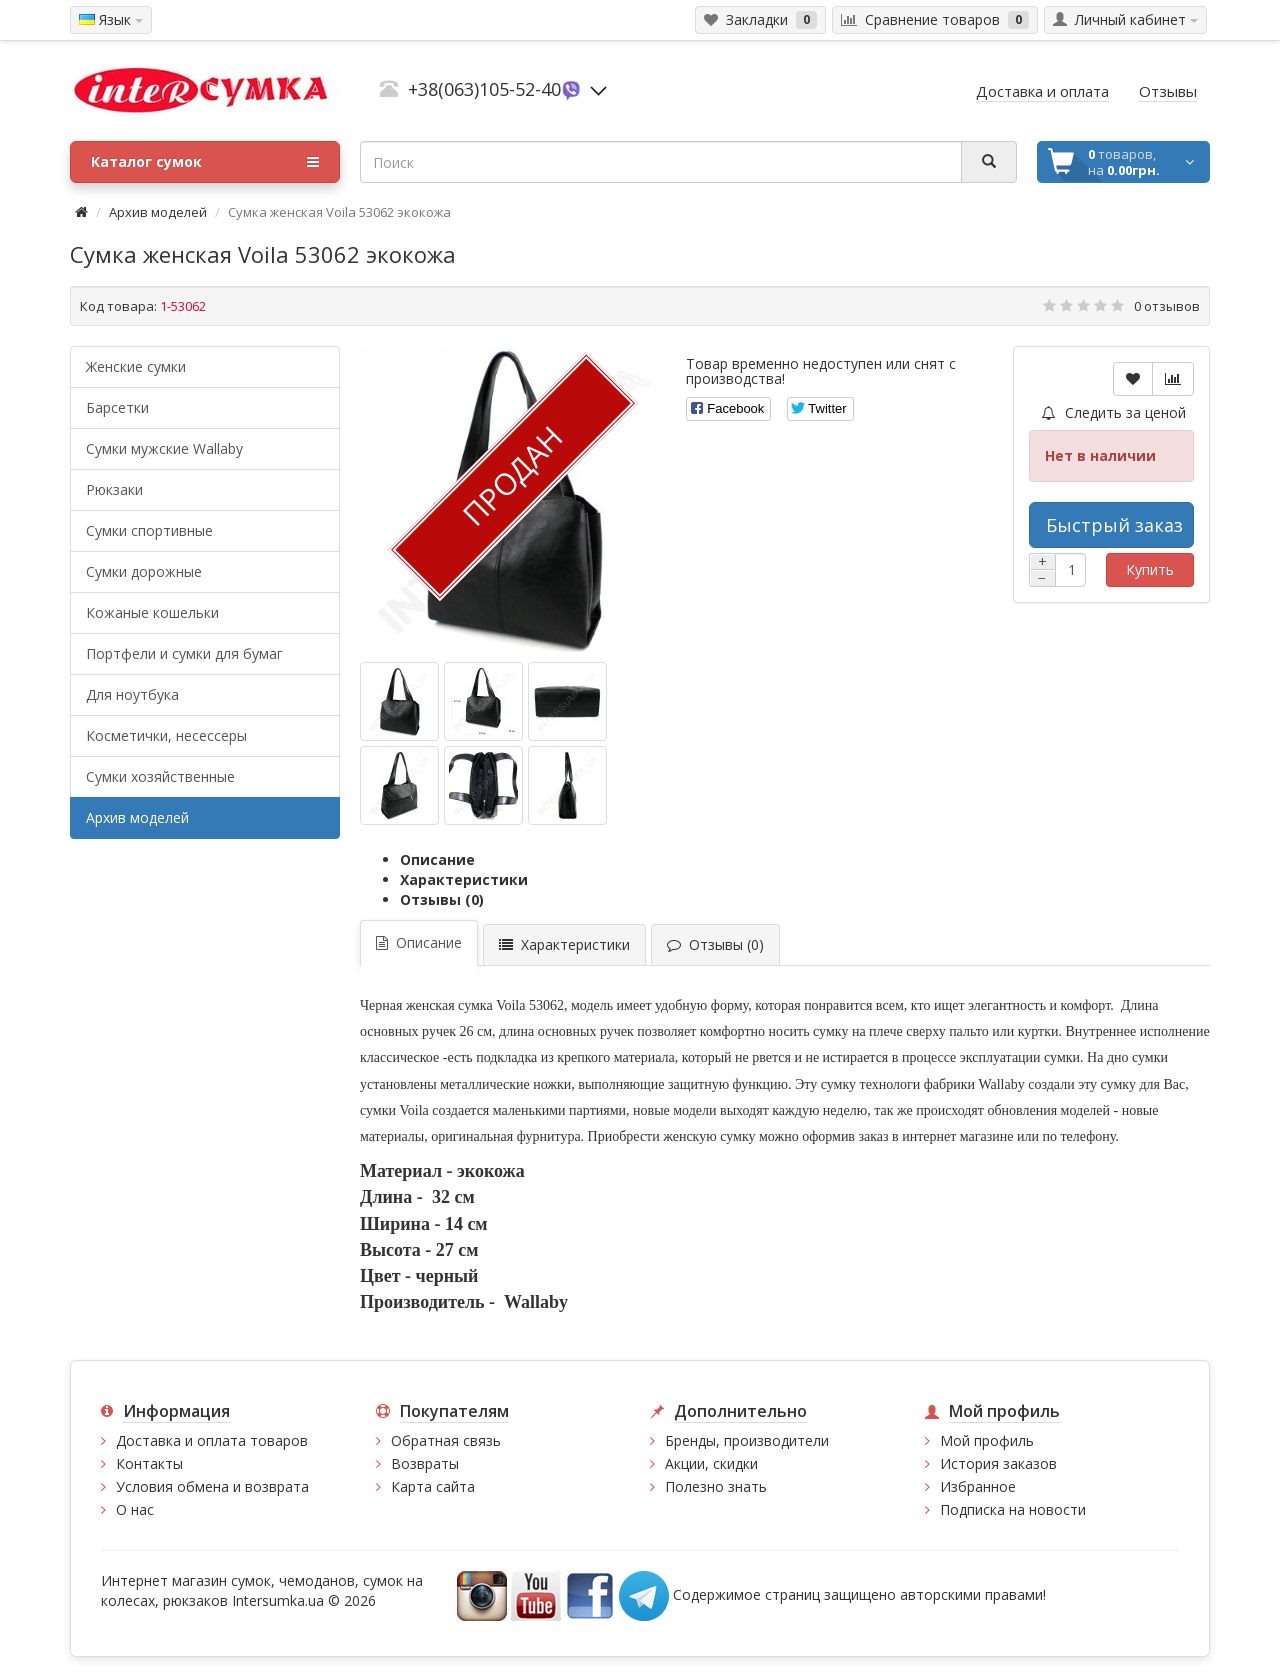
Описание (437, 859)
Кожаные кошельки (152, 612)
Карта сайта (433, 1486)
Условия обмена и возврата (212, 1486)
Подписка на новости (1013, 1509)
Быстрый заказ (1114, 525)
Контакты (149, 1463)
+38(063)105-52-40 (484, 89)
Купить (1150, 569)
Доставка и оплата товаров (212, 1440)
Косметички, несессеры (166, 735)
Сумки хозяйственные (160, 776)
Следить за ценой (1114, 412)
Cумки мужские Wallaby (164, 448)
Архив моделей (158, 212)
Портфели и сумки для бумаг (184, 653)
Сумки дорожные (144, 571)
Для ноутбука (132, 694)
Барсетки (117, 407)
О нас (135, 1509)
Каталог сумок (205, 162)
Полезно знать (716, 1486)
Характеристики (464, 879)
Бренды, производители (747, 1440)
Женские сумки (136, 366)
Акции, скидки (711, 1463)
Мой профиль (987, 1440)
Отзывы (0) (442, 899)
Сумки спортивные (149, 530)
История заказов (998, 1463)
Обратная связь (446, 1440)
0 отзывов (1167, 306)
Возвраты (425, 1463)
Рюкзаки (114, 489)
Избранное (978, 1486)
